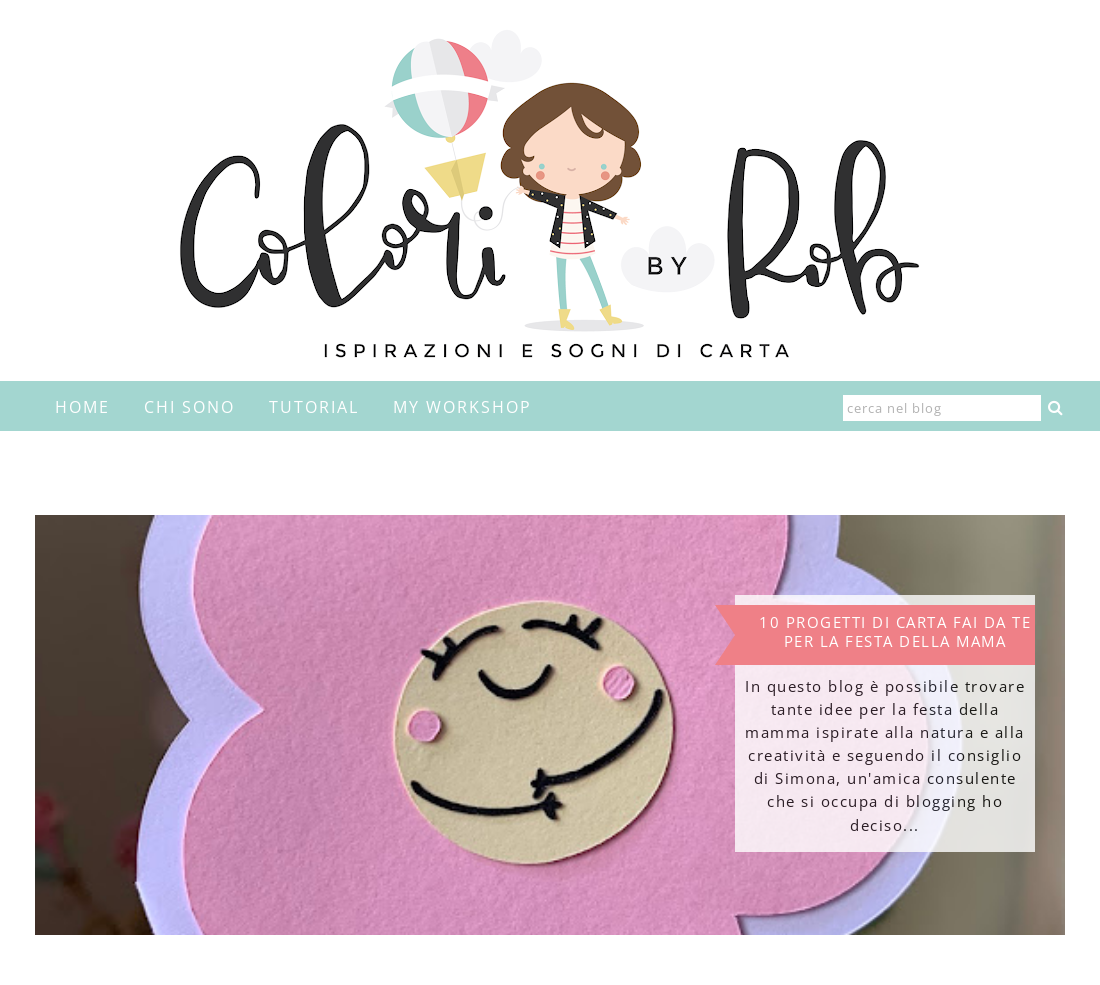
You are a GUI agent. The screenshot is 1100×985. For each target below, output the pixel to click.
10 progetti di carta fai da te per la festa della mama (895, 631)
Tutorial (314, 407)
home (82, 407)
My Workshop (462, 407)
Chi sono (189, 407)
